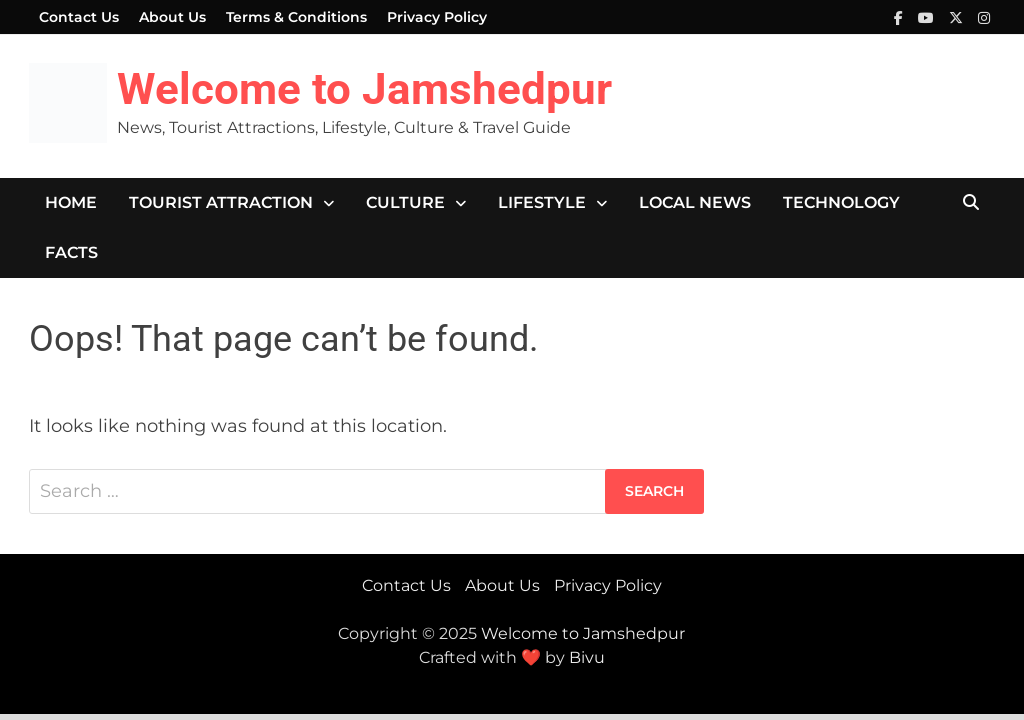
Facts (71, 252)
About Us (172, 17)
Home (71, 202)
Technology (841, 202)
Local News (695, 202)
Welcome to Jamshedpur (364, 89)
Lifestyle (542, 202)
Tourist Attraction (221, 202)
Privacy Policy (437, 17)
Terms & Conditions (296, 17)
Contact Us (79, 17)
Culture (405, 202)
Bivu (587, 657)
